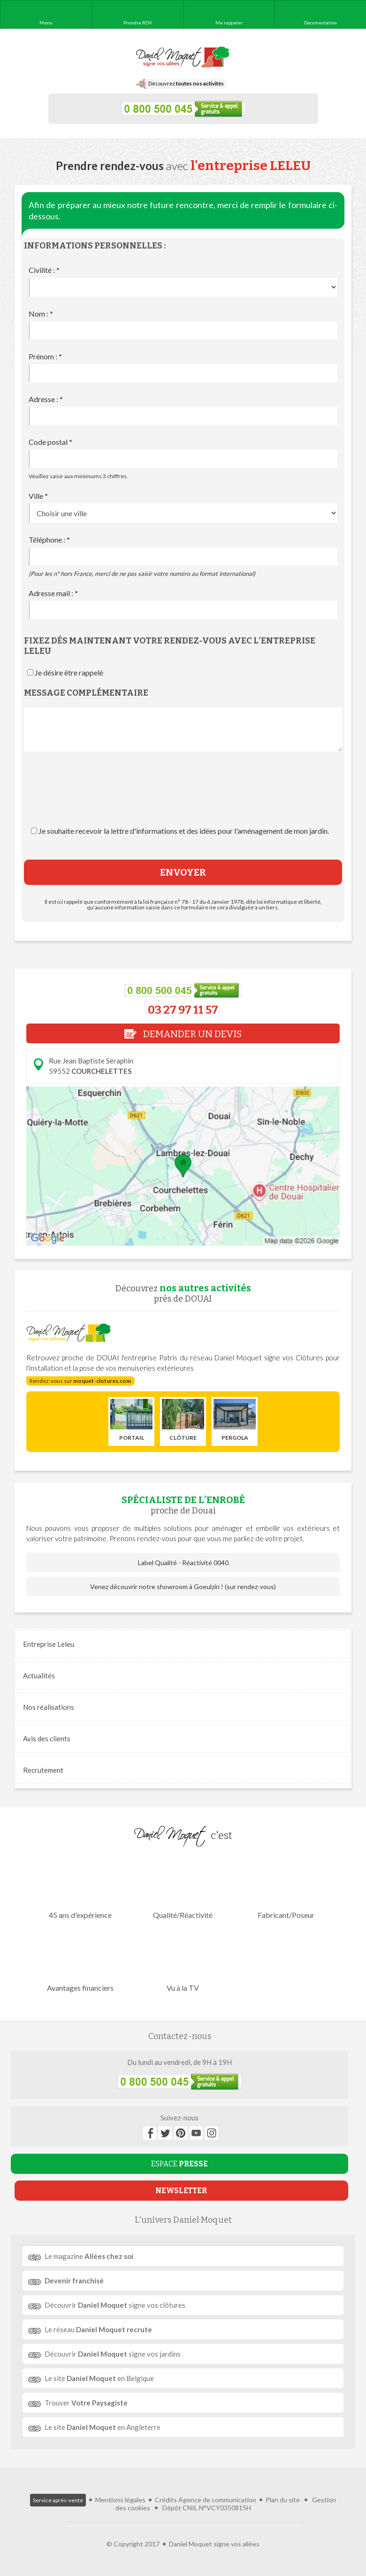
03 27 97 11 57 (183, 1009)
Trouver (86, 2402)
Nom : (41, 313)
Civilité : (44, 269)
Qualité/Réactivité (183, 1887)
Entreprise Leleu (48, 1644)
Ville (38, 495)
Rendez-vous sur (80, 1380)
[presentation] (183, 798)
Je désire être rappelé (69, 672)
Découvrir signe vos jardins (113, 2354)
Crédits (166, 2500)
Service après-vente (58, 2500)
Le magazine (89, 2256)
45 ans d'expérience (80, 1887)
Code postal (50, 441)
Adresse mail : (53, 593)
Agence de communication (217, 2500)
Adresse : (46, 399)
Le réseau (98, 2329)
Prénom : (45, 356)
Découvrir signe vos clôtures (115, 2305)
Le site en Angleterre (102, 2427)
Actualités (39, 1675)
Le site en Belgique (99, 2378)
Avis (46, 1738)
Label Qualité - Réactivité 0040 (183, 1563)
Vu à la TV (183, 1960)
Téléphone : (49, 539)
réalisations (48, 1707)
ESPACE (179, 2163)
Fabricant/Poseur (286, 1887)
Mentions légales (120, 2500)
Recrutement (43, 1770)
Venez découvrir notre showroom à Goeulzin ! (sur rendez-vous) (183, 1587)
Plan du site (283, 2500)
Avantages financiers (80, 1960)
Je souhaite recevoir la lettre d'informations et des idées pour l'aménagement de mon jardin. (183, 830)
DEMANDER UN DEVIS (183, 1034)
